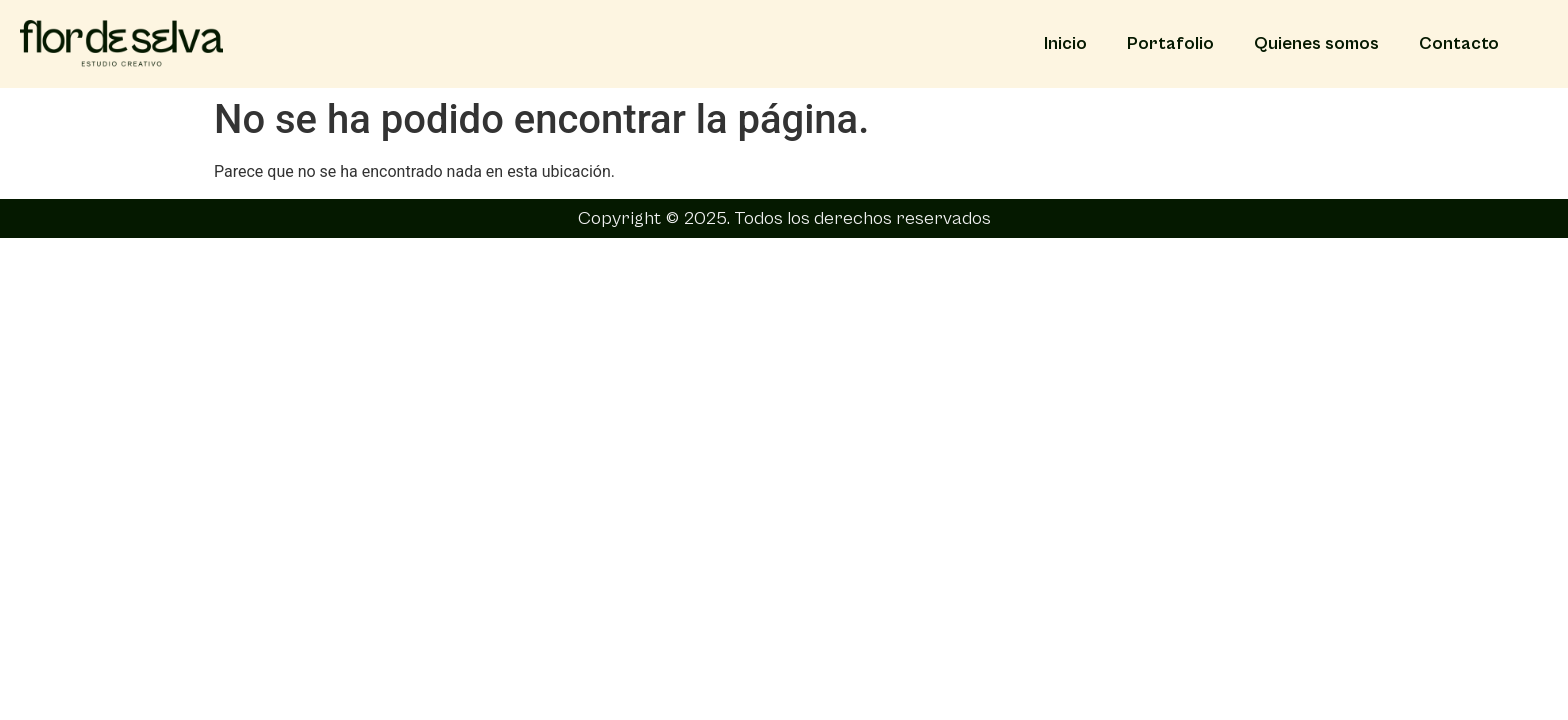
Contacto (1459, 43)
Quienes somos (1316, 43)
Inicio (1065, 43)
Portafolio (1170, 43)
